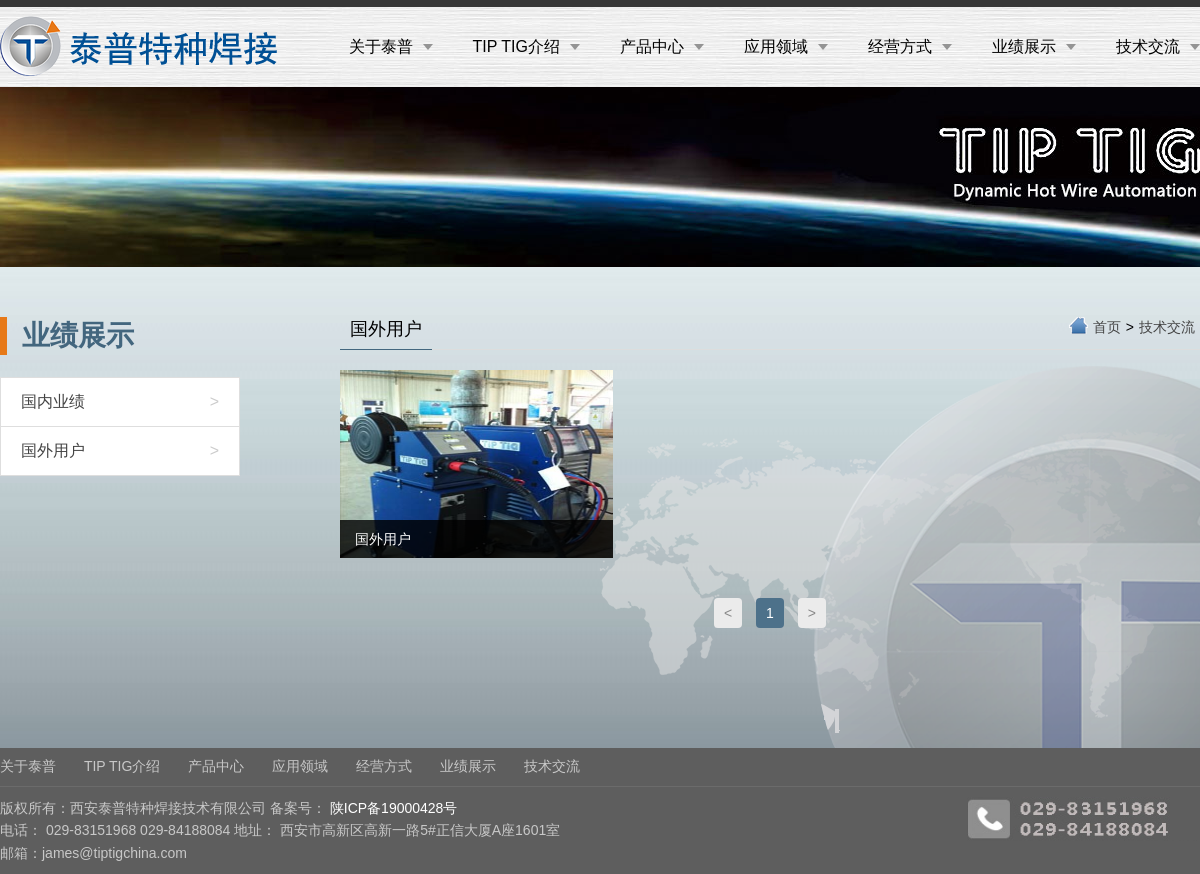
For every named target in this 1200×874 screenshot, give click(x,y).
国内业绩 (120, 402)
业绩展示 (1034, 46)
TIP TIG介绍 (526, 46)
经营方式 (910, 46)
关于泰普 (391, 46)
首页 (1107, 327)
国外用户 (120, 451)
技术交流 (1158, 46)
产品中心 (662, 46)
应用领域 (786, 46)
